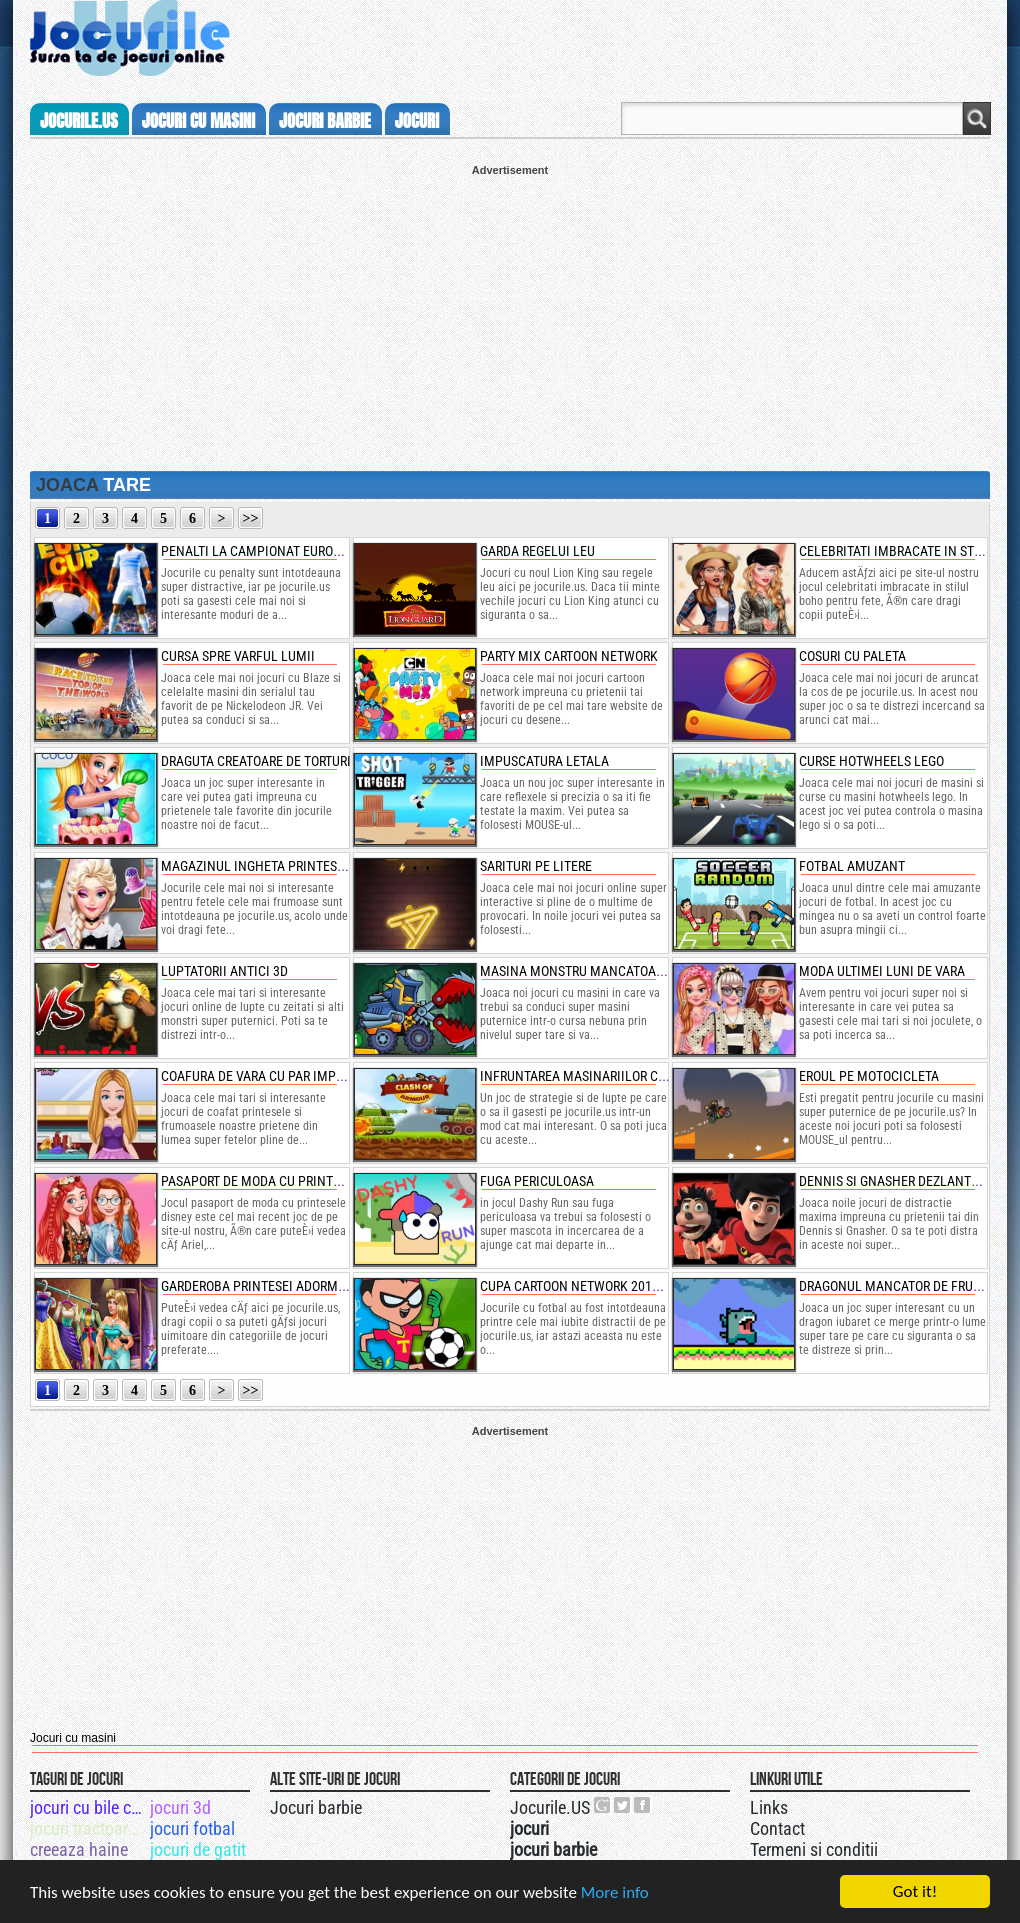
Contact (777, 1828)
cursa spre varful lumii (238, 656)
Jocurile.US (550, 1807)
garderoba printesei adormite (258, 1286)
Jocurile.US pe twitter (623, 1805)
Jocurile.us (79, 121)
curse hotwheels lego (871, 761)
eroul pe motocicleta (869, 1076)
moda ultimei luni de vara (882, 971)
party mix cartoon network (569, 656)
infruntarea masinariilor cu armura (599, 1076)
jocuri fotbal (192, 1828)
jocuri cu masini (198, 121)
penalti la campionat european (263, 551)
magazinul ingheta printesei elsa (270, 866)
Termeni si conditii (814, 1849)
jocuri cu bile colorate (88, 1807)
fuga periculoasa (537, 1181)
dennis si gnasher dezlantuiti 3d (905, 1181)
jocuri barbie (325, 121)
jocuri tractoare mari (88, 1828)
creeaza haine (79, 1849)
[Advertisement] (510, 316)
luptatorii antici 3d (224, 971)
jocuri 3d (180, 1807)
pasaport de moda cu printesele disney (287, 1181)
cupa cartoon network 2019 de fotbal (602, 1286)
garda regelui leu (537, 551)
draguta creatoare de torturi (256, 761)
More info (615, 1892)
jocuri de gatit (198, 1849)
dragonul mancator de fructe (897, 1286)
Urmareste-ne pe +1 (603, 1805)
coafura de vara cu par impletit (264, 1076)
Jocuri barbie (316, 1807)
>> (251, 518)
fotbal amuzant (852, 866)
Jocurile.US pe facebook (643, 1805)
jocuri (417, 121)
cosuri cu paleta (852, 656)
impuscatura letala (544, 761)
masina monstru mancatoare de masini (607, 971)
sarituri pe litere (536, 866)
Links (769, 1807)
